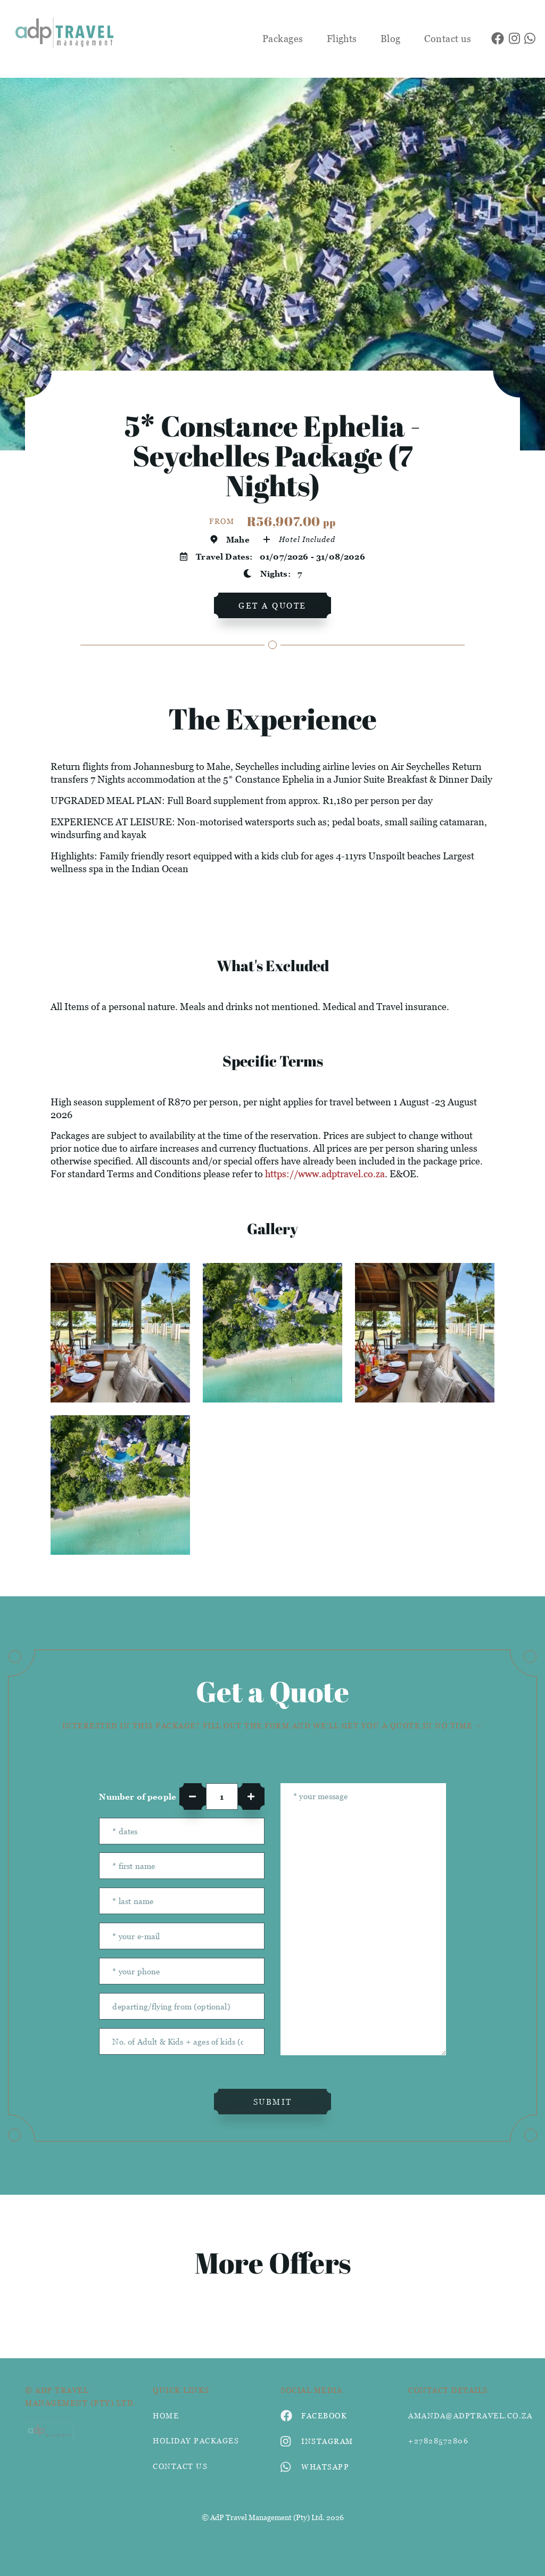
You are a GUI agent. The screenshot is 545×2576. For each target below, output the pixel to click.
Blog (391, 38)
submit (272, 2101)
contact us (180, 2466)
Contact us (448, 38)
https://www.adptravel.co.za (325, 1173)
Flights (342, 38)
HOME (166, 2415)
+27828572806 (438, 2440)
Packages (282, 38)
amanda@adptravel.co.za (464, 2415)
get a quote (272, 605)
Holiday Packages (196, 2440)
